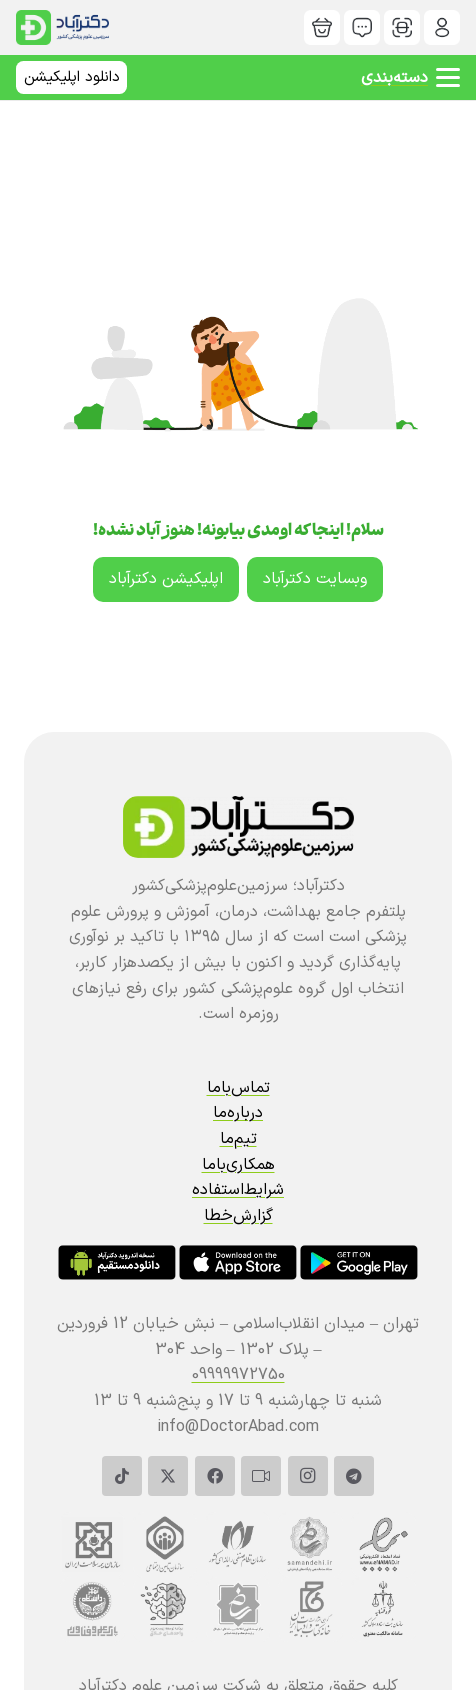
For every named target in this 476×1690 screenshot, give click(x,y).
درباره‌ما (238, 1113)
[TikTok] (122, 1476)
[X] (168, 1476)
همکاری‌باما (238, 1165)
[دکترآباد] (442, 27)
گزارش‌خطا (238, 1216)
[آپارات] (261, 1476)
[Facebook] (215, 1476)
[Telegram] (354, 1476)
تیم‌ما (238, 1139)
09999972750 (238, 1375)
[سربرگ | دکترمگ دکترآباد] (62, 27)
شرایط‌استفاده (238, 1190)
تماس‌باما (238, 1088)
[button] (410, 78)
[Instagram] (308, 1476)
